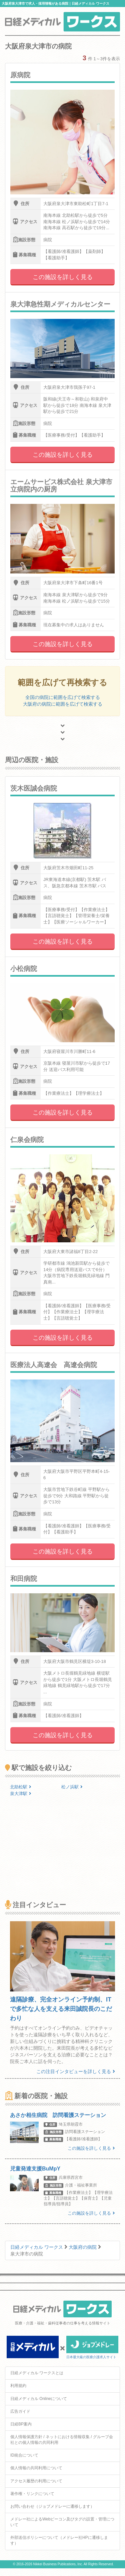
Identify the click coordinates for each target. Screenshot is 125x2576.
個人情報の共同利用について (36, 2468)
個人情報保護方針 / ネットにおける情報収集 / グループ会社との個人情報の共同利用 (61, 2439)
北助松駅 (20, 1786)
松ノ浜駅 (72, 1786)
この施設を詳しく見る (63, 277)
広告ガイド (20, 2411)
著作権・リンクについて (32, 2493)
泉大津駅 (20, 1793)
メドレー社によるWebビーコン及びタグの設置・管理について (62, 2522)
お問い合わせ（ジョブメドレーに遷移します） (52, 2506)
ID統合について (24, 2455)
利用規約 (18, 2385)
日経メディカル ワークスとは (36, 2373)
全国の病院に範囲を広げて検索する (62, 697)
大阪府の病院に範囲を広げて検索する (62, 704)
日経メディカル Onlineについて (38, 2398)
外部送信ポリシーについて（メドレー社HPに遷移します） (59, 2540)
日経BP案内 (21, 2424)
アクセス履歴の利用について (36, 2481)
